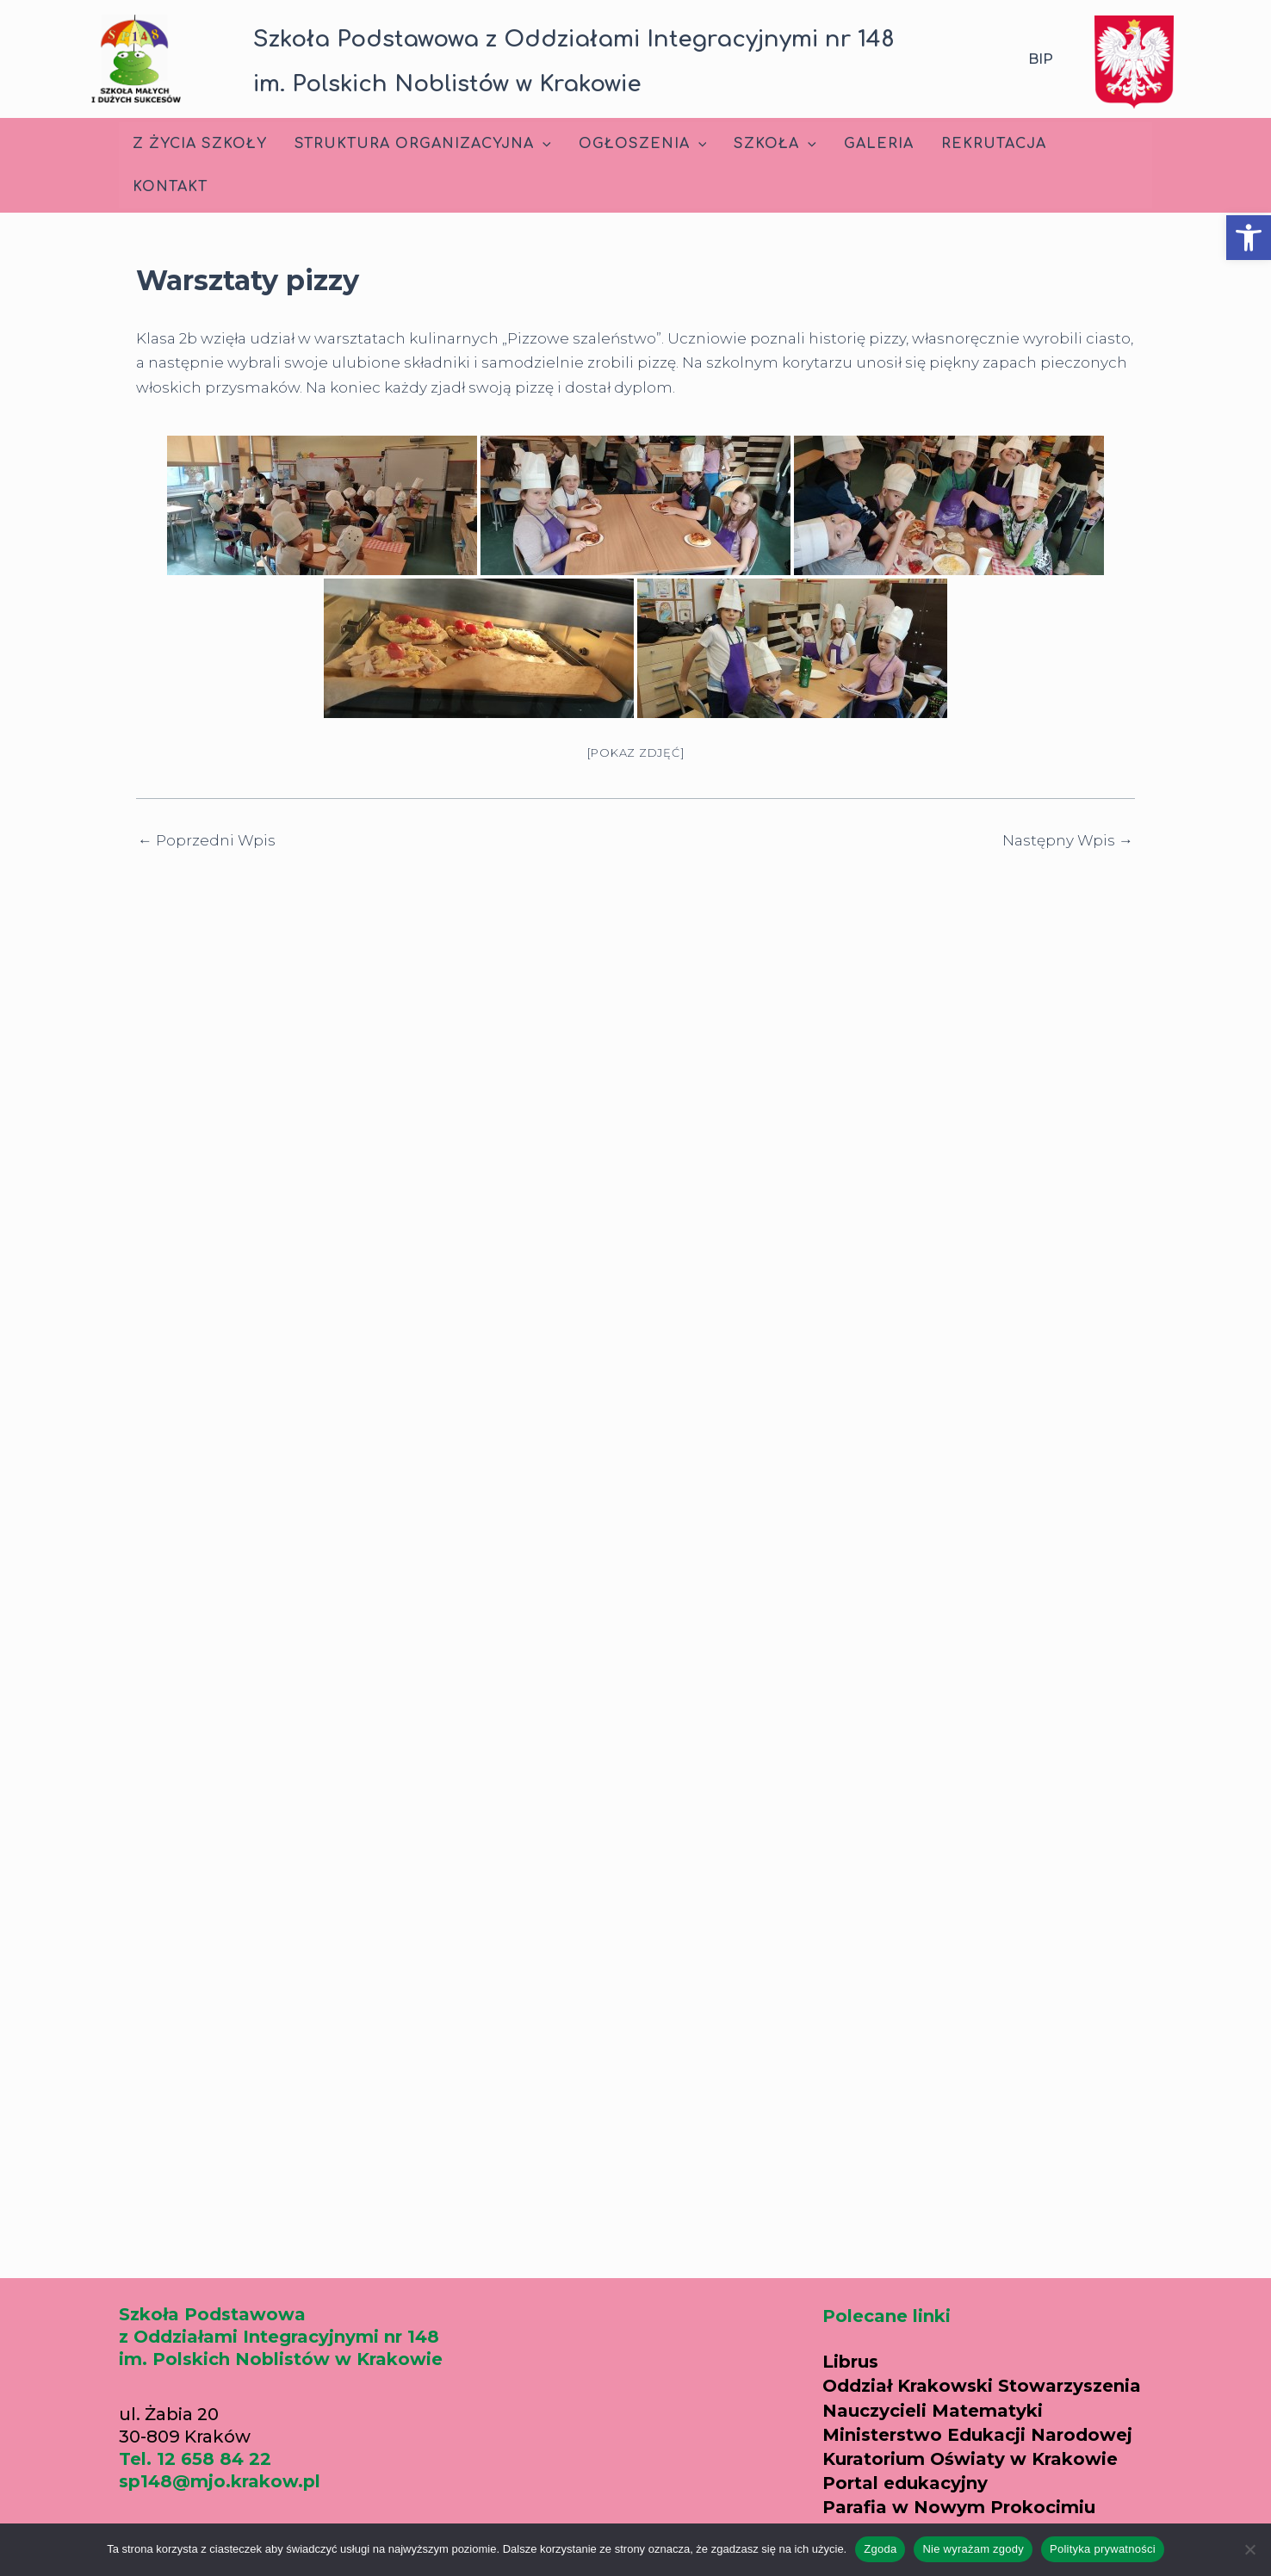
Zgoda (880, 2548)
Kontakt (170, 187)
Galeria (879, 144)
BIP (1040, 59)
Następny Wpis (1067, 840)
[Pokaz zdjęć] (636, 752)
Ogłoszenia (643, 143)
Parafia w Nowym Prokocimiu (958, 2507)
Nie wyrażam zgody (973, 2548)
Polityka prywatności (1103, 2548)
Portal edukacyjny (905, 2483)
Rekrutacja (993, 144)
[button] (1248, 237)
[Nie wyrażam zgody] (1249, 2549)
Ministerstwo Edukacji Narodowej (977, 2434)
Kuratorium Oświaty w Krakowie (970, 2459)
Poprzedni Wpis (207, 840)
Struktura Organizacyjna (422, 143)
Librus (850, 2361)
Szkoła (775, 143)
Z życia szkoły (200, 144)
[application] (542, 143)
